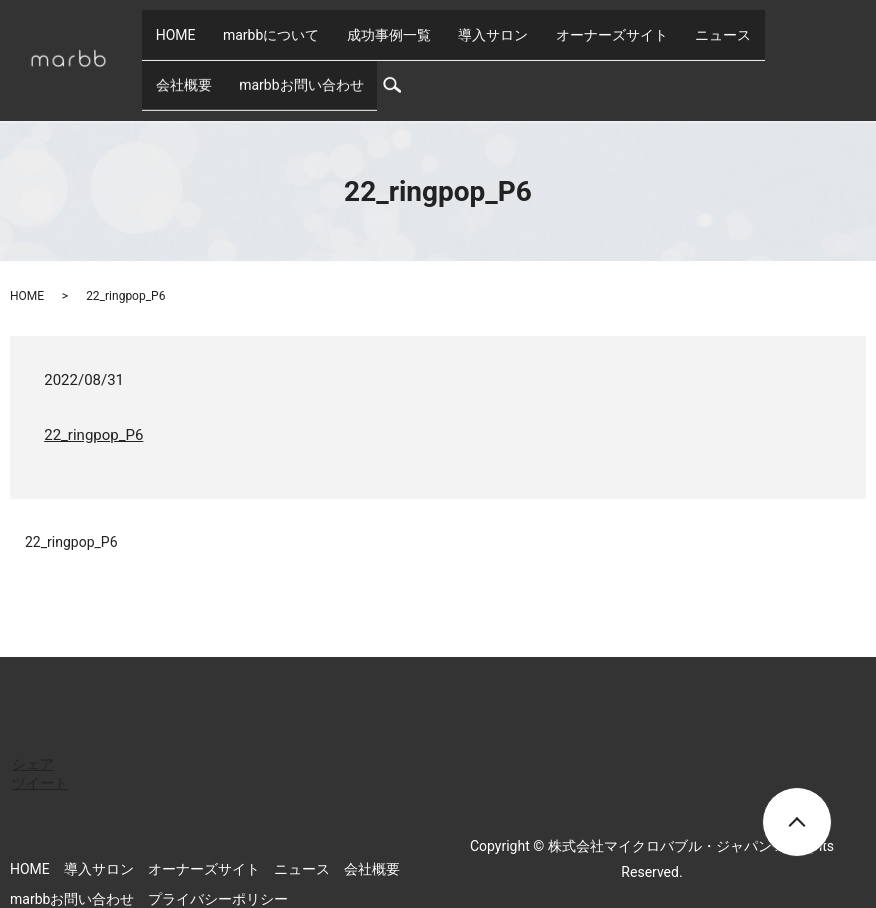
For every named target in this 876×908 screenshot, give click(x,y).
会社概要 (719, 26)
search (306, 58)
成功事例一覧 (355, 26)
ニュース (649, 26)
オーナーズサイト (551, 26)
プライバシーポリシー (218, 865)
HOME (169, 26)
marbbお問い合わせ (211, 58)
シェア (33, 730)
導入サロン (446, 26)
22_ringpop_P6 (93, 401)
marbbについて (251, 26)
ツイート (40, 749)
